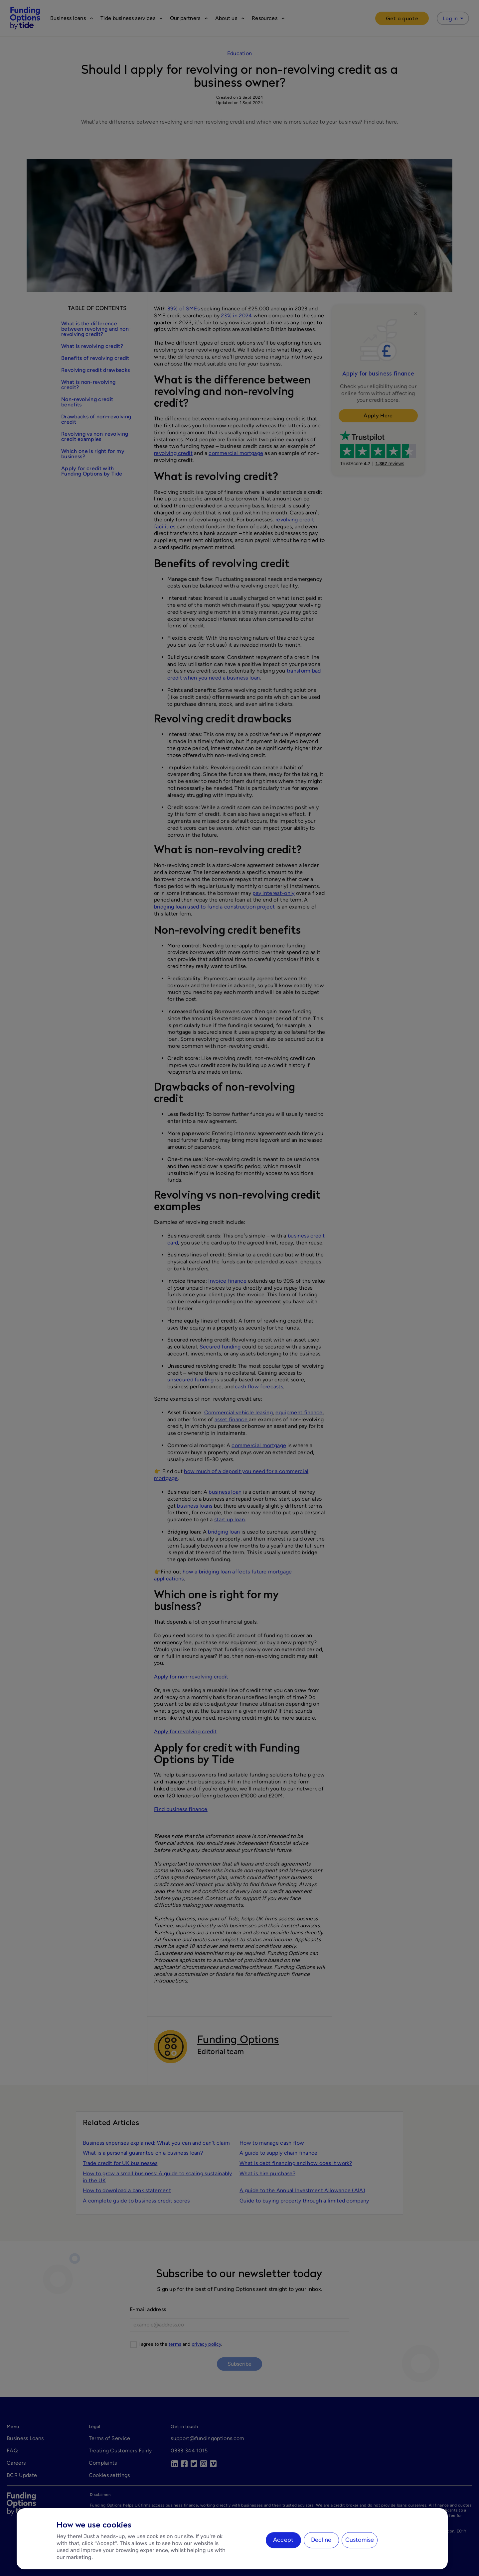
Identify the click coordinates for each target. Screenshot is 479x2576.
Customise (359, 2539)
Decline (321, 2539)
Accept (283, 2539)
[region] (232, 2538)
